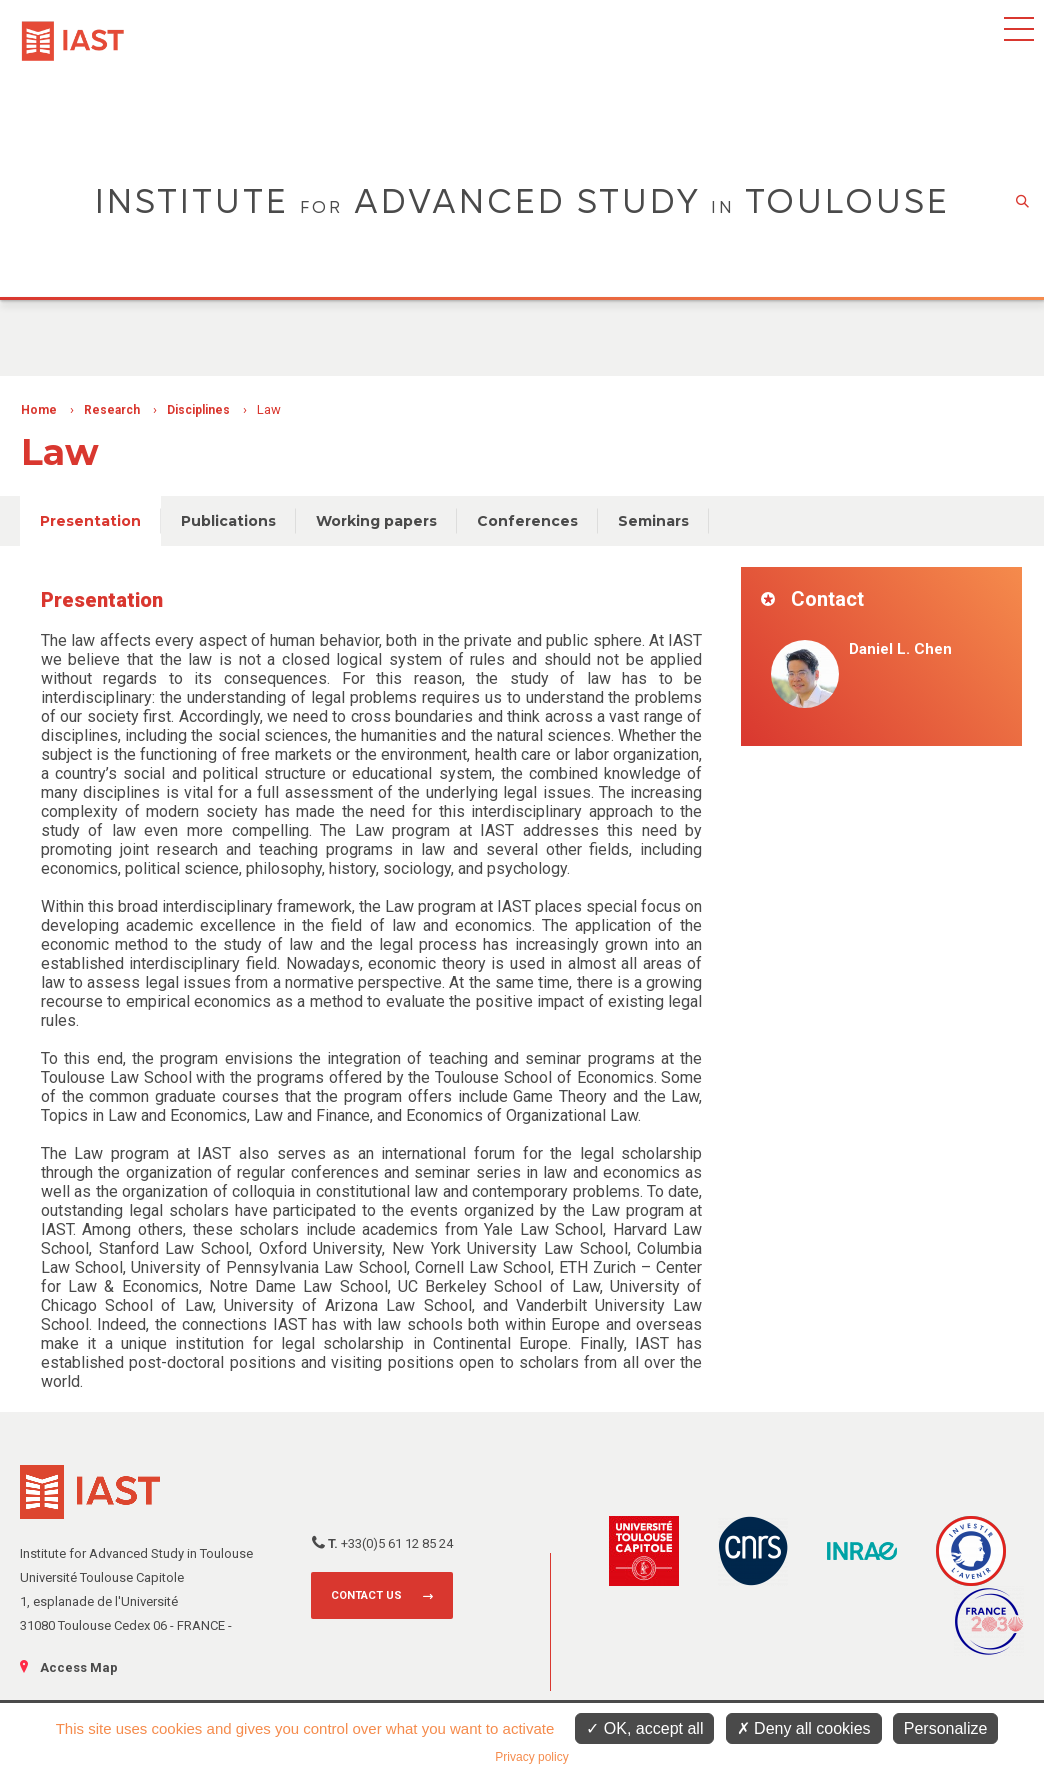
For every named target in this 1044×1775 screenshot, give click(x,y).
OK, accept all (644, 1728)
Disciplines (198, 410)
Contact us (366, 1595)
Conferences (527, 521)
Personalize (946, 1728)
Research (112, 410)
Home (39, 410)
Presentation (90, 521)
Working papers (376, 521)
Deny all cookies (804, 1728)
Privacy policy (531, 1757)
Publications (228, 521)
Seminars (653, 521)
